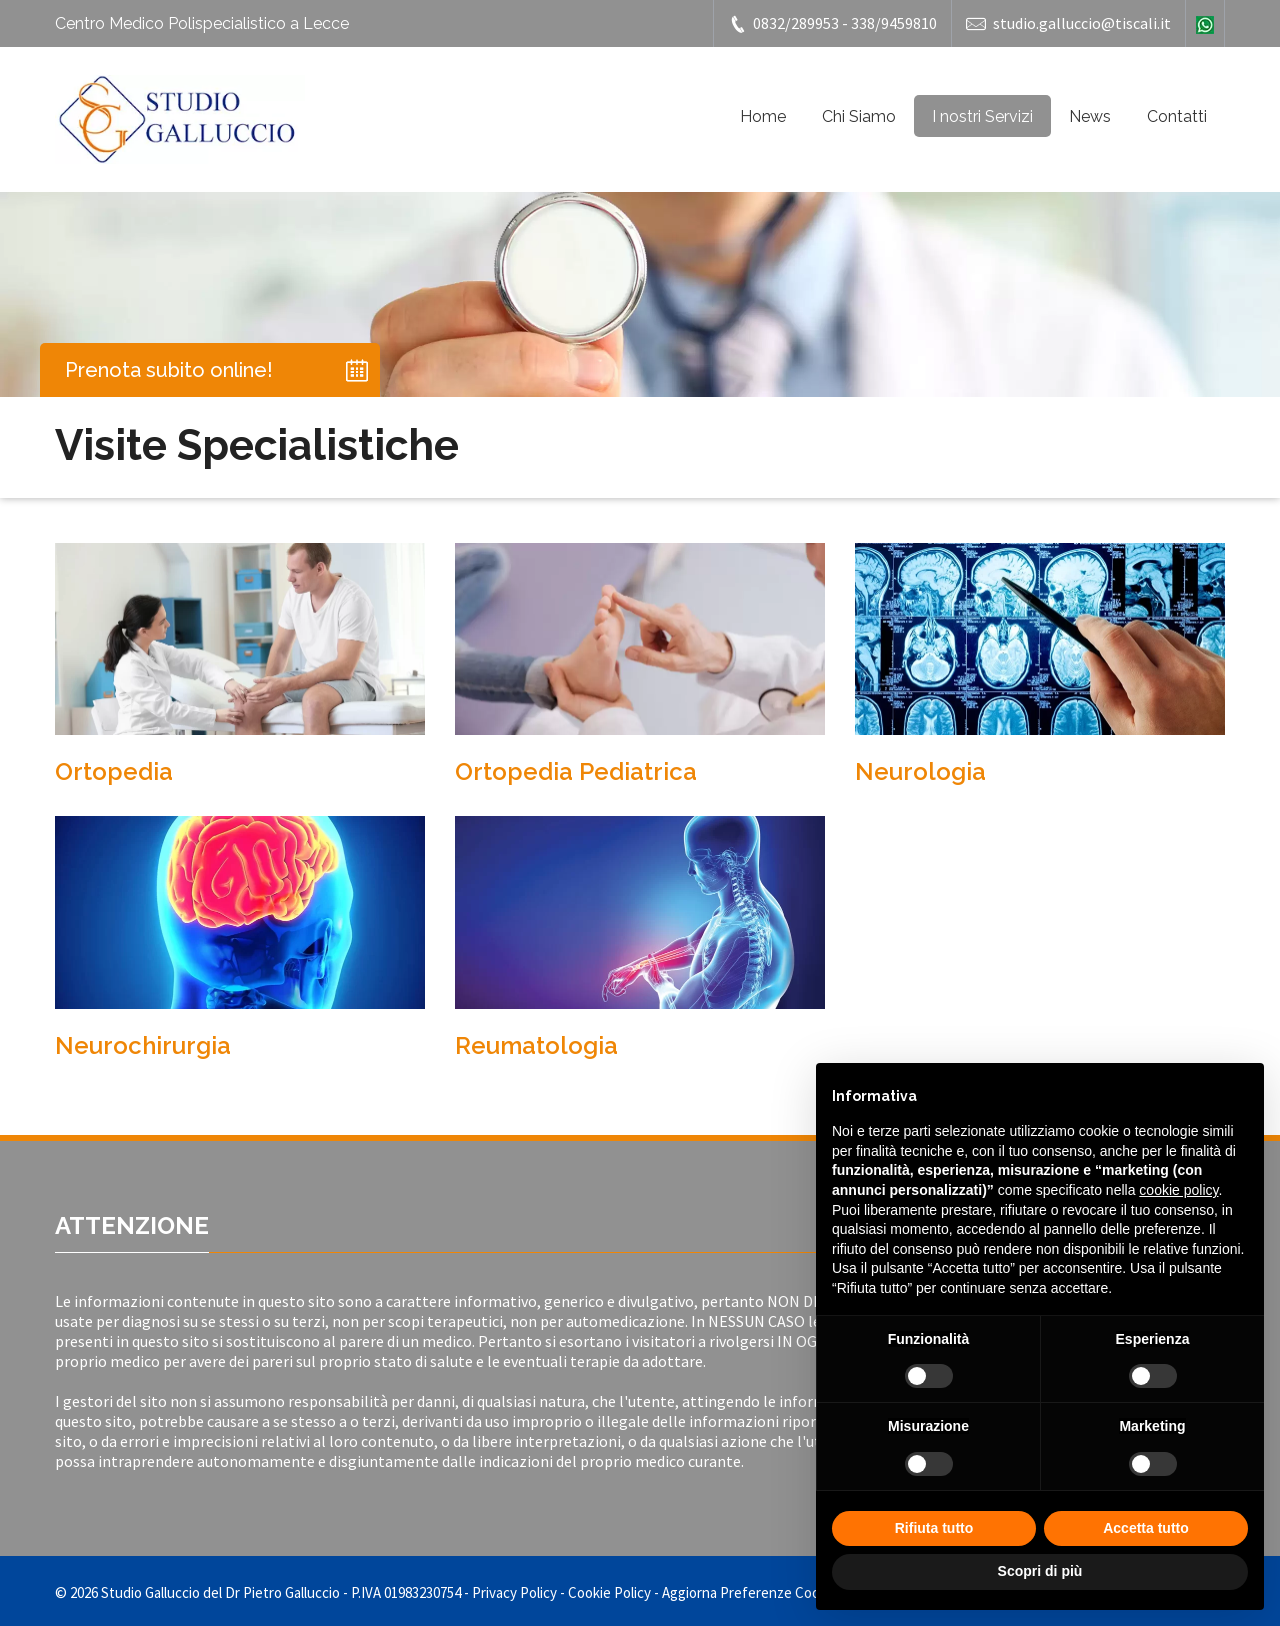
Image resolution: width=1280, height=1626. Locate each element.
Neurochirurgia (143, 1045)
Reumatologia (536, 1045)
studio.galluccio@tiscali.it (1068, 23)
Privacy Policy (514, 1592)
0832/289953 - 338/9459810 (832, 23)
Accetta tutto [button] (1146, 1528)
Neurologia (920, 771)
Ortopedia (114, 771)
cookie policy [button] (1178, 1190)
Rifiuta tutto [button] (934, 1528)
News (1090, 116)
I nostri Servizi (982, 116)
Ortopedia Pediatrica (576, 771)
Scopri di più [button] (1040, 1571)
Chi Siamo (859, 116)
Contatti (1177, 116)
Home (763, 116)
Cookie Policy (609, 1592)
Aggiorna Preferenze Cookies (753, 1592)
